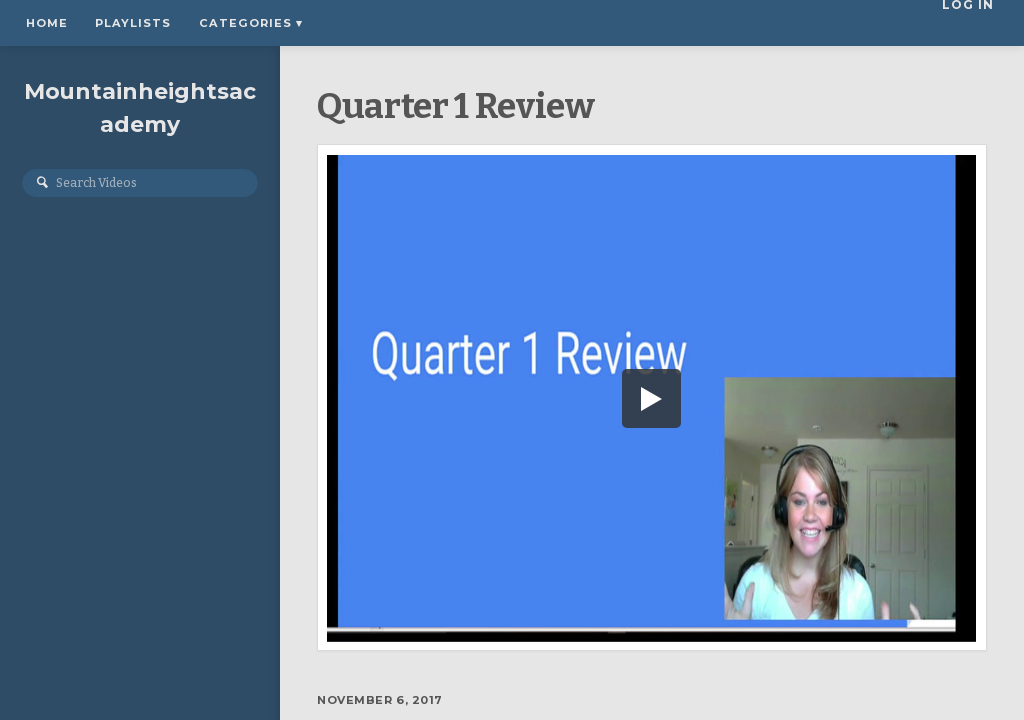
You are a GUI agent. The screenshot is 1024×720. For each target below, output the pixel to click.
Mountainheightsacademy (140, 113)
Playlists (133, 23)
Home (47, 23)
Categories (251, 23)
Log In (973, 23)
